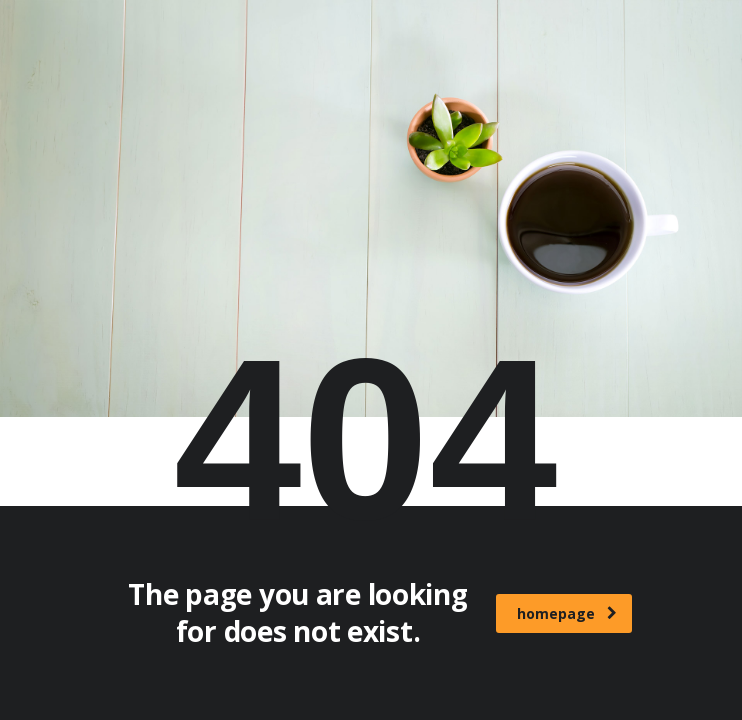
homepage (567, 613)
